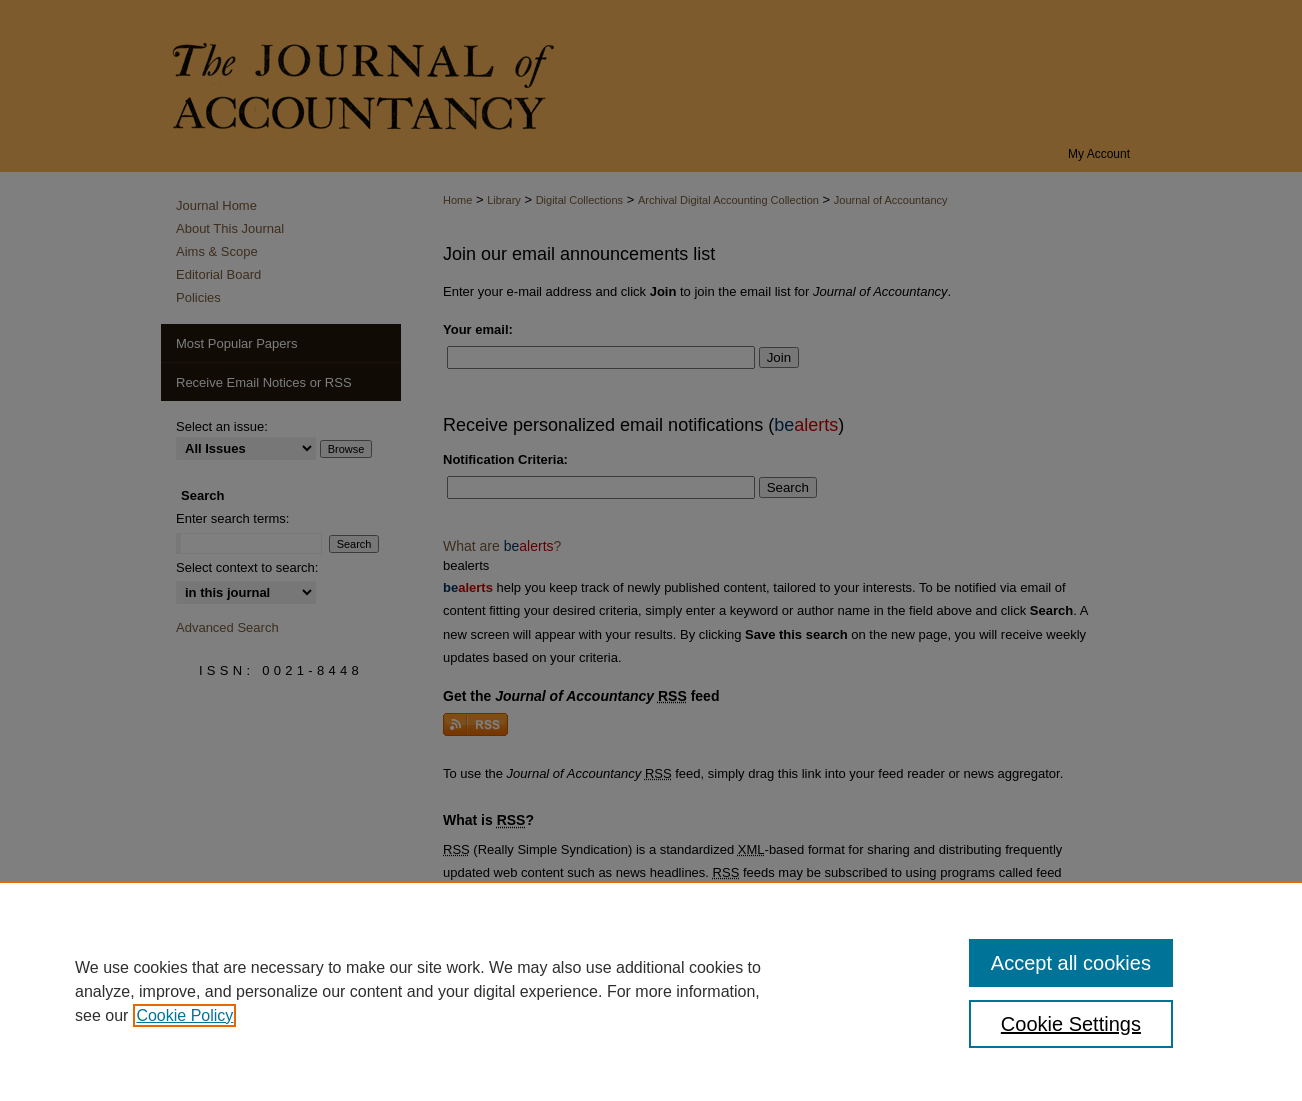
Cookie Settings (1071, 1024)
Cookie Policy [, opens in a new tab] (184, 1015)
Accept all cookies (1071, 963)
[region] (651, 991)
